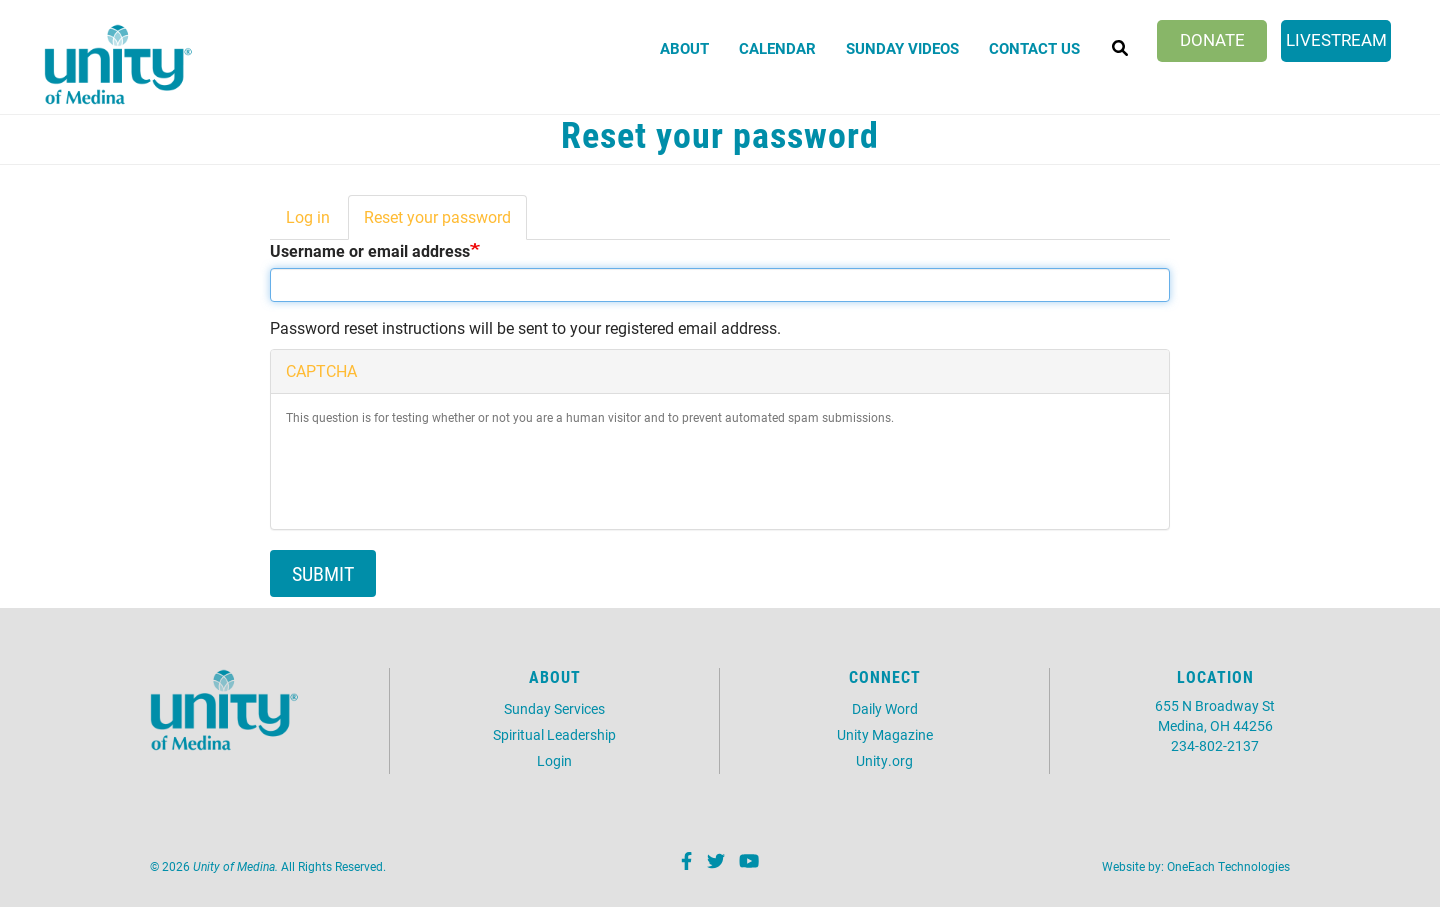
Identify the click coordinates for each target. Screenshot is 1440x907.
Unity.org (884, 760)
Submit (323, 573)
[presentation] (438, 475)
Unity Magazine (885, 734)
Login (554, 760)
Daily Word (885, 708)
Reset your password (445, 223)
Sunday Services (554, 708)
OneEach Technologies (1228, 866)
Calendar (777, 48)
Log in (308, 216)
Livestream (1336, 39)
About (684, 48)
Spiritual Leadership (554, 734)
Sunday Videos (902, 48)
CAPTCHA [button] (321, 370)
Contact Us (1034, 48)
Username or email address (370, 250)
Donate (1212, 39)
